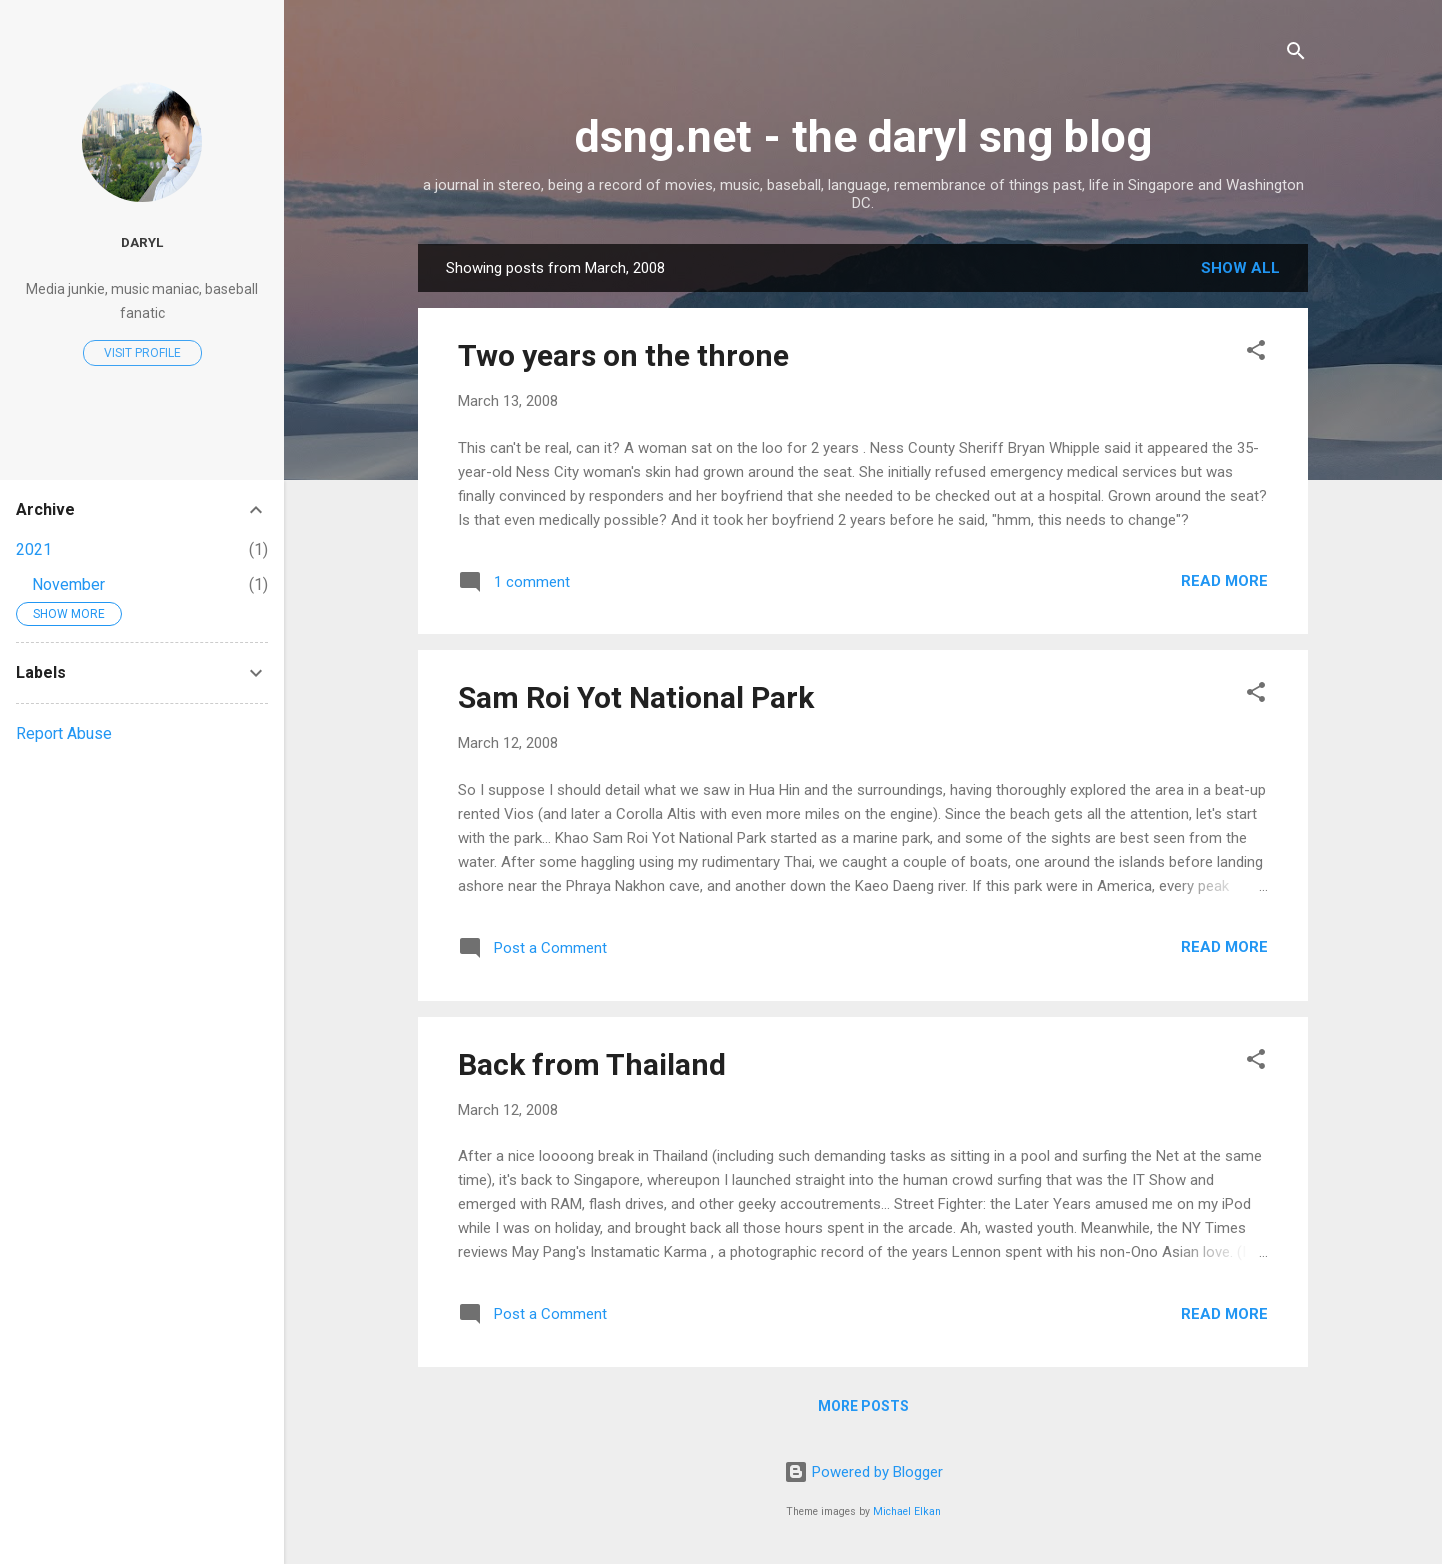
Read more (1224, 581)
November (68, 584)
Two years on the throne (623, 355)
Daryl (142, 242)
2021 (34, 549)
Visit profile (142, 353)
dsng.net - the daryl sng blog (863, 136)
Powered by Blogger (863, 1472)
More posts (863, 1406)
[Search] (1296, 54)
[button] (1256, 353)
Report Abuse (64, 733)
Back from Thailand (592, 1064)
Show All (1240, 268)
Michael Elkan (907, 1511)
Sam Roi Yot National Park (636, 697)
